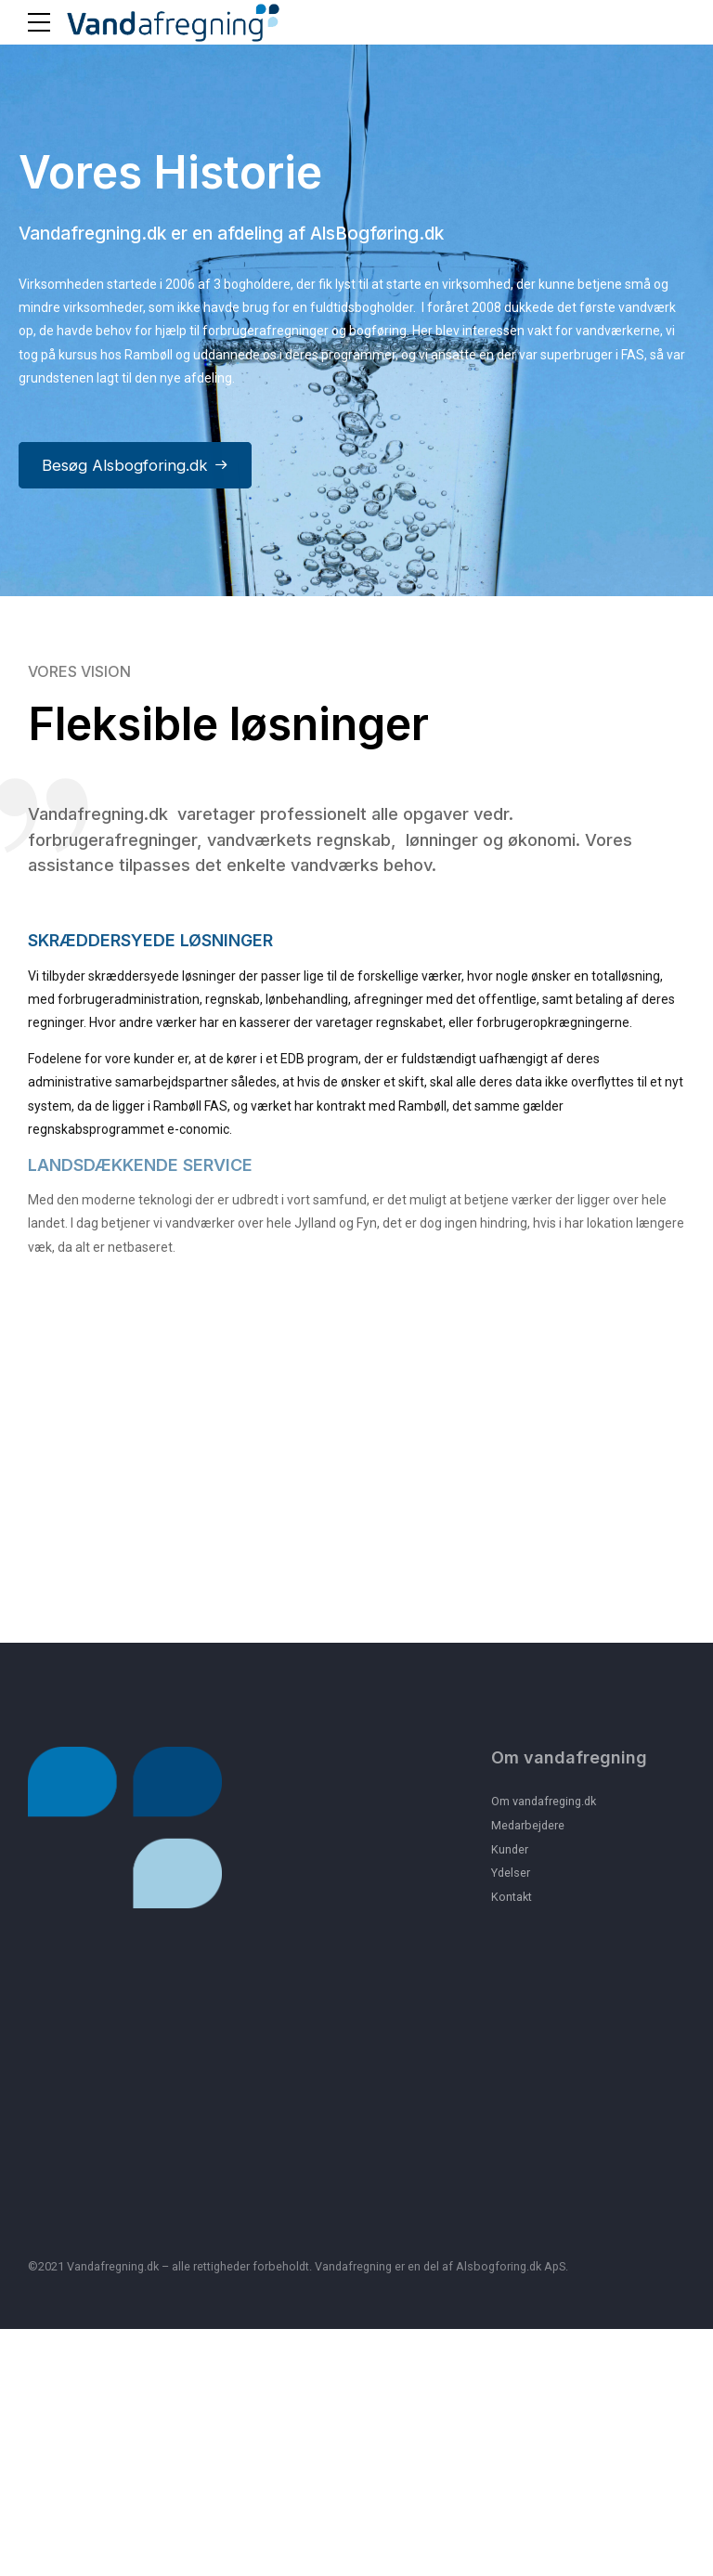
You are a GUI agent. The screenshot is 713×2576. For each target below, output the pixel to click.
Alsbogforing (491, 2514)
